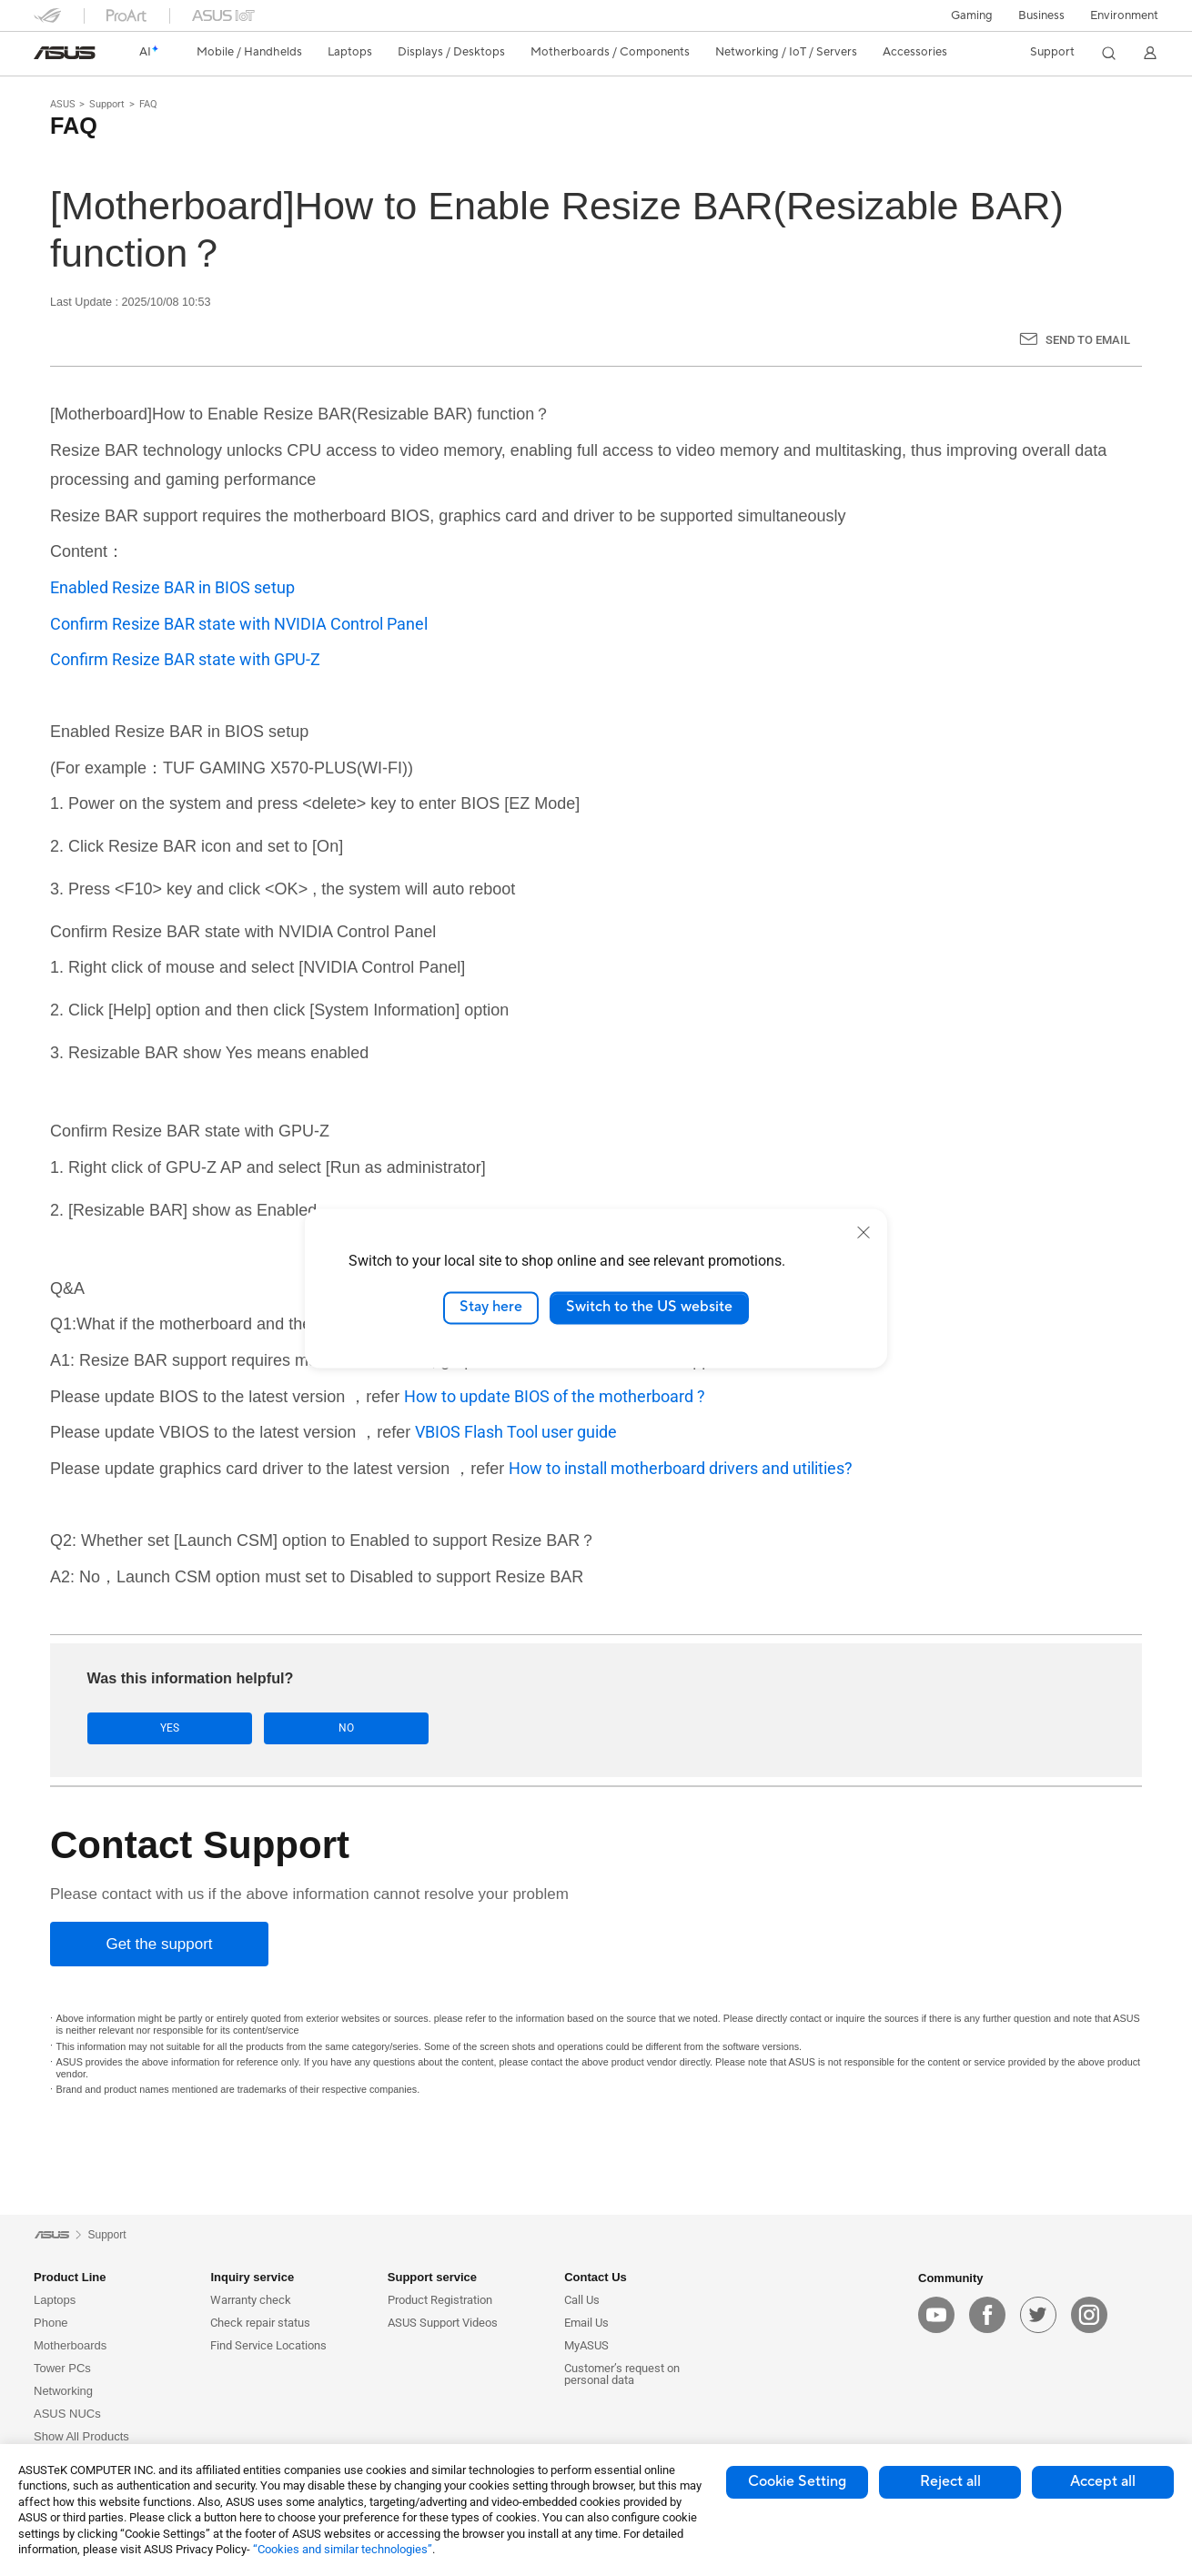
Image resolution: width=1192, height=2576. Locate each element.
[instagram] (1089, 2315)
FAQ (148, 104)
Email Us (586, 2323)
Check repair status (260, 2323)
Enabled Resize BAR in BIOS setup (172, 587)
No (269, 1728)
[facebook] (987, 2315)
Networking (63, 2391)
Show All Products (81, 2436)
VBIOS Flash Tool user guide (516, 1431)
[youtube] (936, 2315)
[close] (863, 1232)
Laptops (55, 2300)
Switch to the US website (649, 1307)
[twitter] (1038, 2315)
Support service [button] (432, 2277)
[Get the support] (159, 1945)
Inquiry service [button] (252, 2277)
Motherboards (70, 2345)
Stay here (491, 1307)
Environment (1124, 15)
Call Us (582, 2300)
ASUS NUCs (67, 2413)
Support (107, 104)
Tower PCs (62, 2368)
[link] (65, 52)
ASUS (63, 104)
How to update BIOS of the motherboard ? (554, 1396)
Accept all (1103, 2481)
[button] (972, 15)
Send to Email (1088, 340)
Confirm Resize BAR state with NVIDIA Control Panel (239, 623)
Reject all (950, 2481)
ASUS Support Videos (443, 2323)
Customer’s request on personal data (622, 2374)
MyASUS (586, 2345)
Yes (144, 1728)
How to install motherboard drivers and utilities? (681, 1468)
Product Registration (440, 2300)
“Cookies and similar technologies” (342, 2549)
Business (1041, 15)
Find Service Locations (268, 2345)
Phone (51, 2323)
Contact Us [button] (595, 2277)
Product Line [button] (70, 2277)
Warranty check (250, 2300)
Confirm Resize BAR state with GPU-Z (185, 659)
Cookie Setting (797, 2481)
